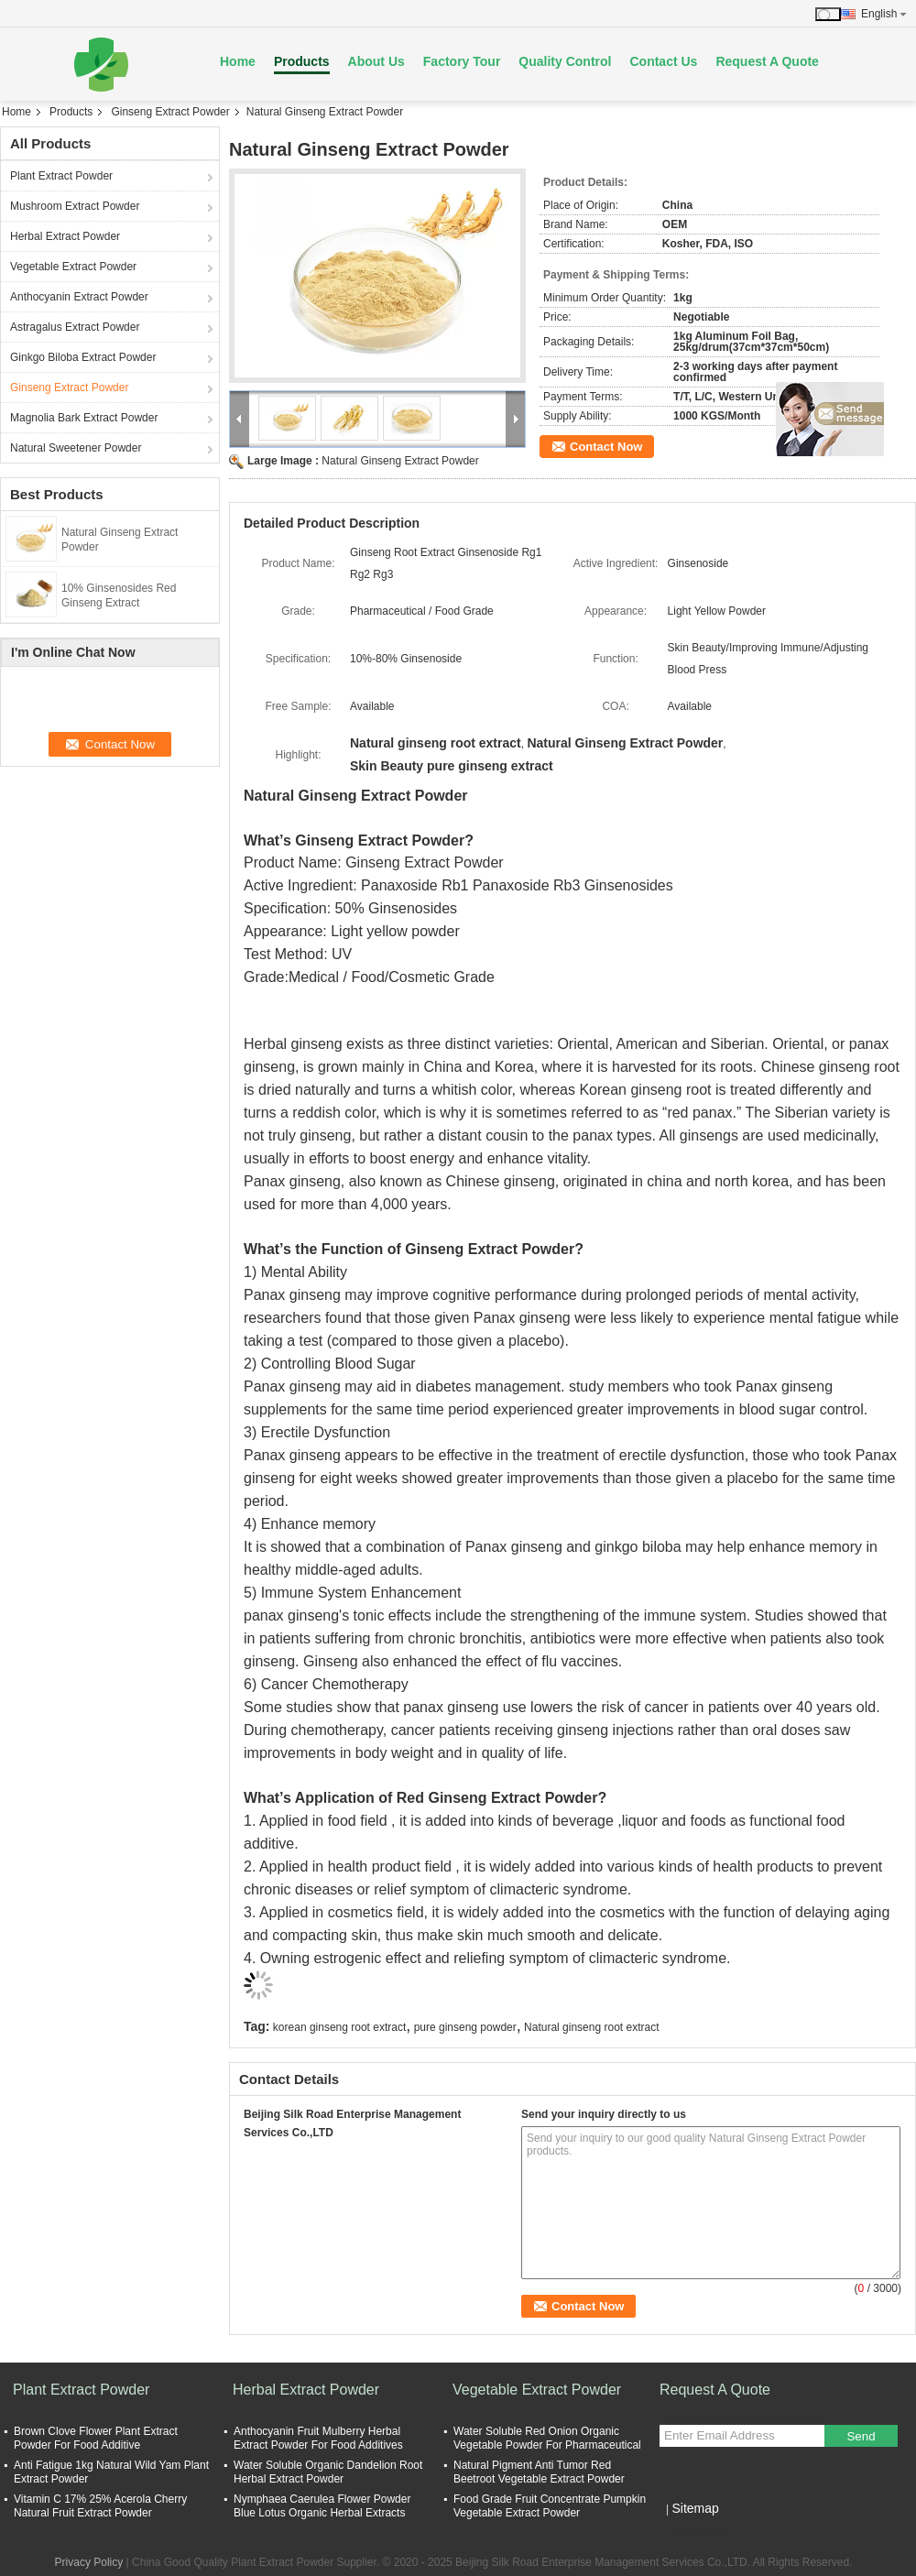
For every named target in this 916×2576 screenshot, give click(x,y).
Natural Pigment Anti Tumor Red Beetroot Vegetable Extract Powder (539, 2472)
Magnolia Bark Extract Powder (84, 417)
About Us (376, 61)
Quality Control (564, 61)
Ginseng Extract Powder (170, 111)
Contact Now (606, 446)
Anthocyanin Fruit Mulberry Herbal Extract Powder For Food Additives (318, 2438)
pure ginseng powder (465, 2027)
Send (860, 2436)
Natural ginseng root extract (591, 2027)
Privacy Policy (89, 2562)
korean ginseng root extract (339, 2027)
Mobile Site (692, 2531)
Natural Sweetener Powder (75, 448)
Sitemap (694, 2508)
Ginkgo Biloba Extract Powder (83, 357)
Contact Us (663, 61)
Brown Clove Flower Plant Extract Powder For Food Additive (96, 2438)
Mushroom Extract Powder (74, 206)
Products (302, 61)
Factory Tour (462, 61)
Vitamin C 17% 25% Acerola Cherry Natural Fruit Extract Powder (100, 2506)
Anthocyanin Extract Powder (79, 296)
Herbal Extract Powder (65, 236)
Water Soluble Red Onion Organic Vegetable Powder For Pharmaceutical (547, 2438)
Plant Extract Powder (61, 175)
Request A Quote (767, 61)
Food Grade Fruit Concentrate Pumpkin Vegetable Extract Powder (549, 2506)
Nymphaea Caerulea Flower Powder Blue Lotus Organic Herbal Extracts (322, 2506)
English (884, 13)
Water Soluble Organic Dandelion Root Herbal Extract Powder (328, 2472)
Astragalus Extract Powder (74, 327)
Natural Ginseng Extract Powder (400, 460)
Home (238, 61)
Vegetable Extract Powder (73, 266)
